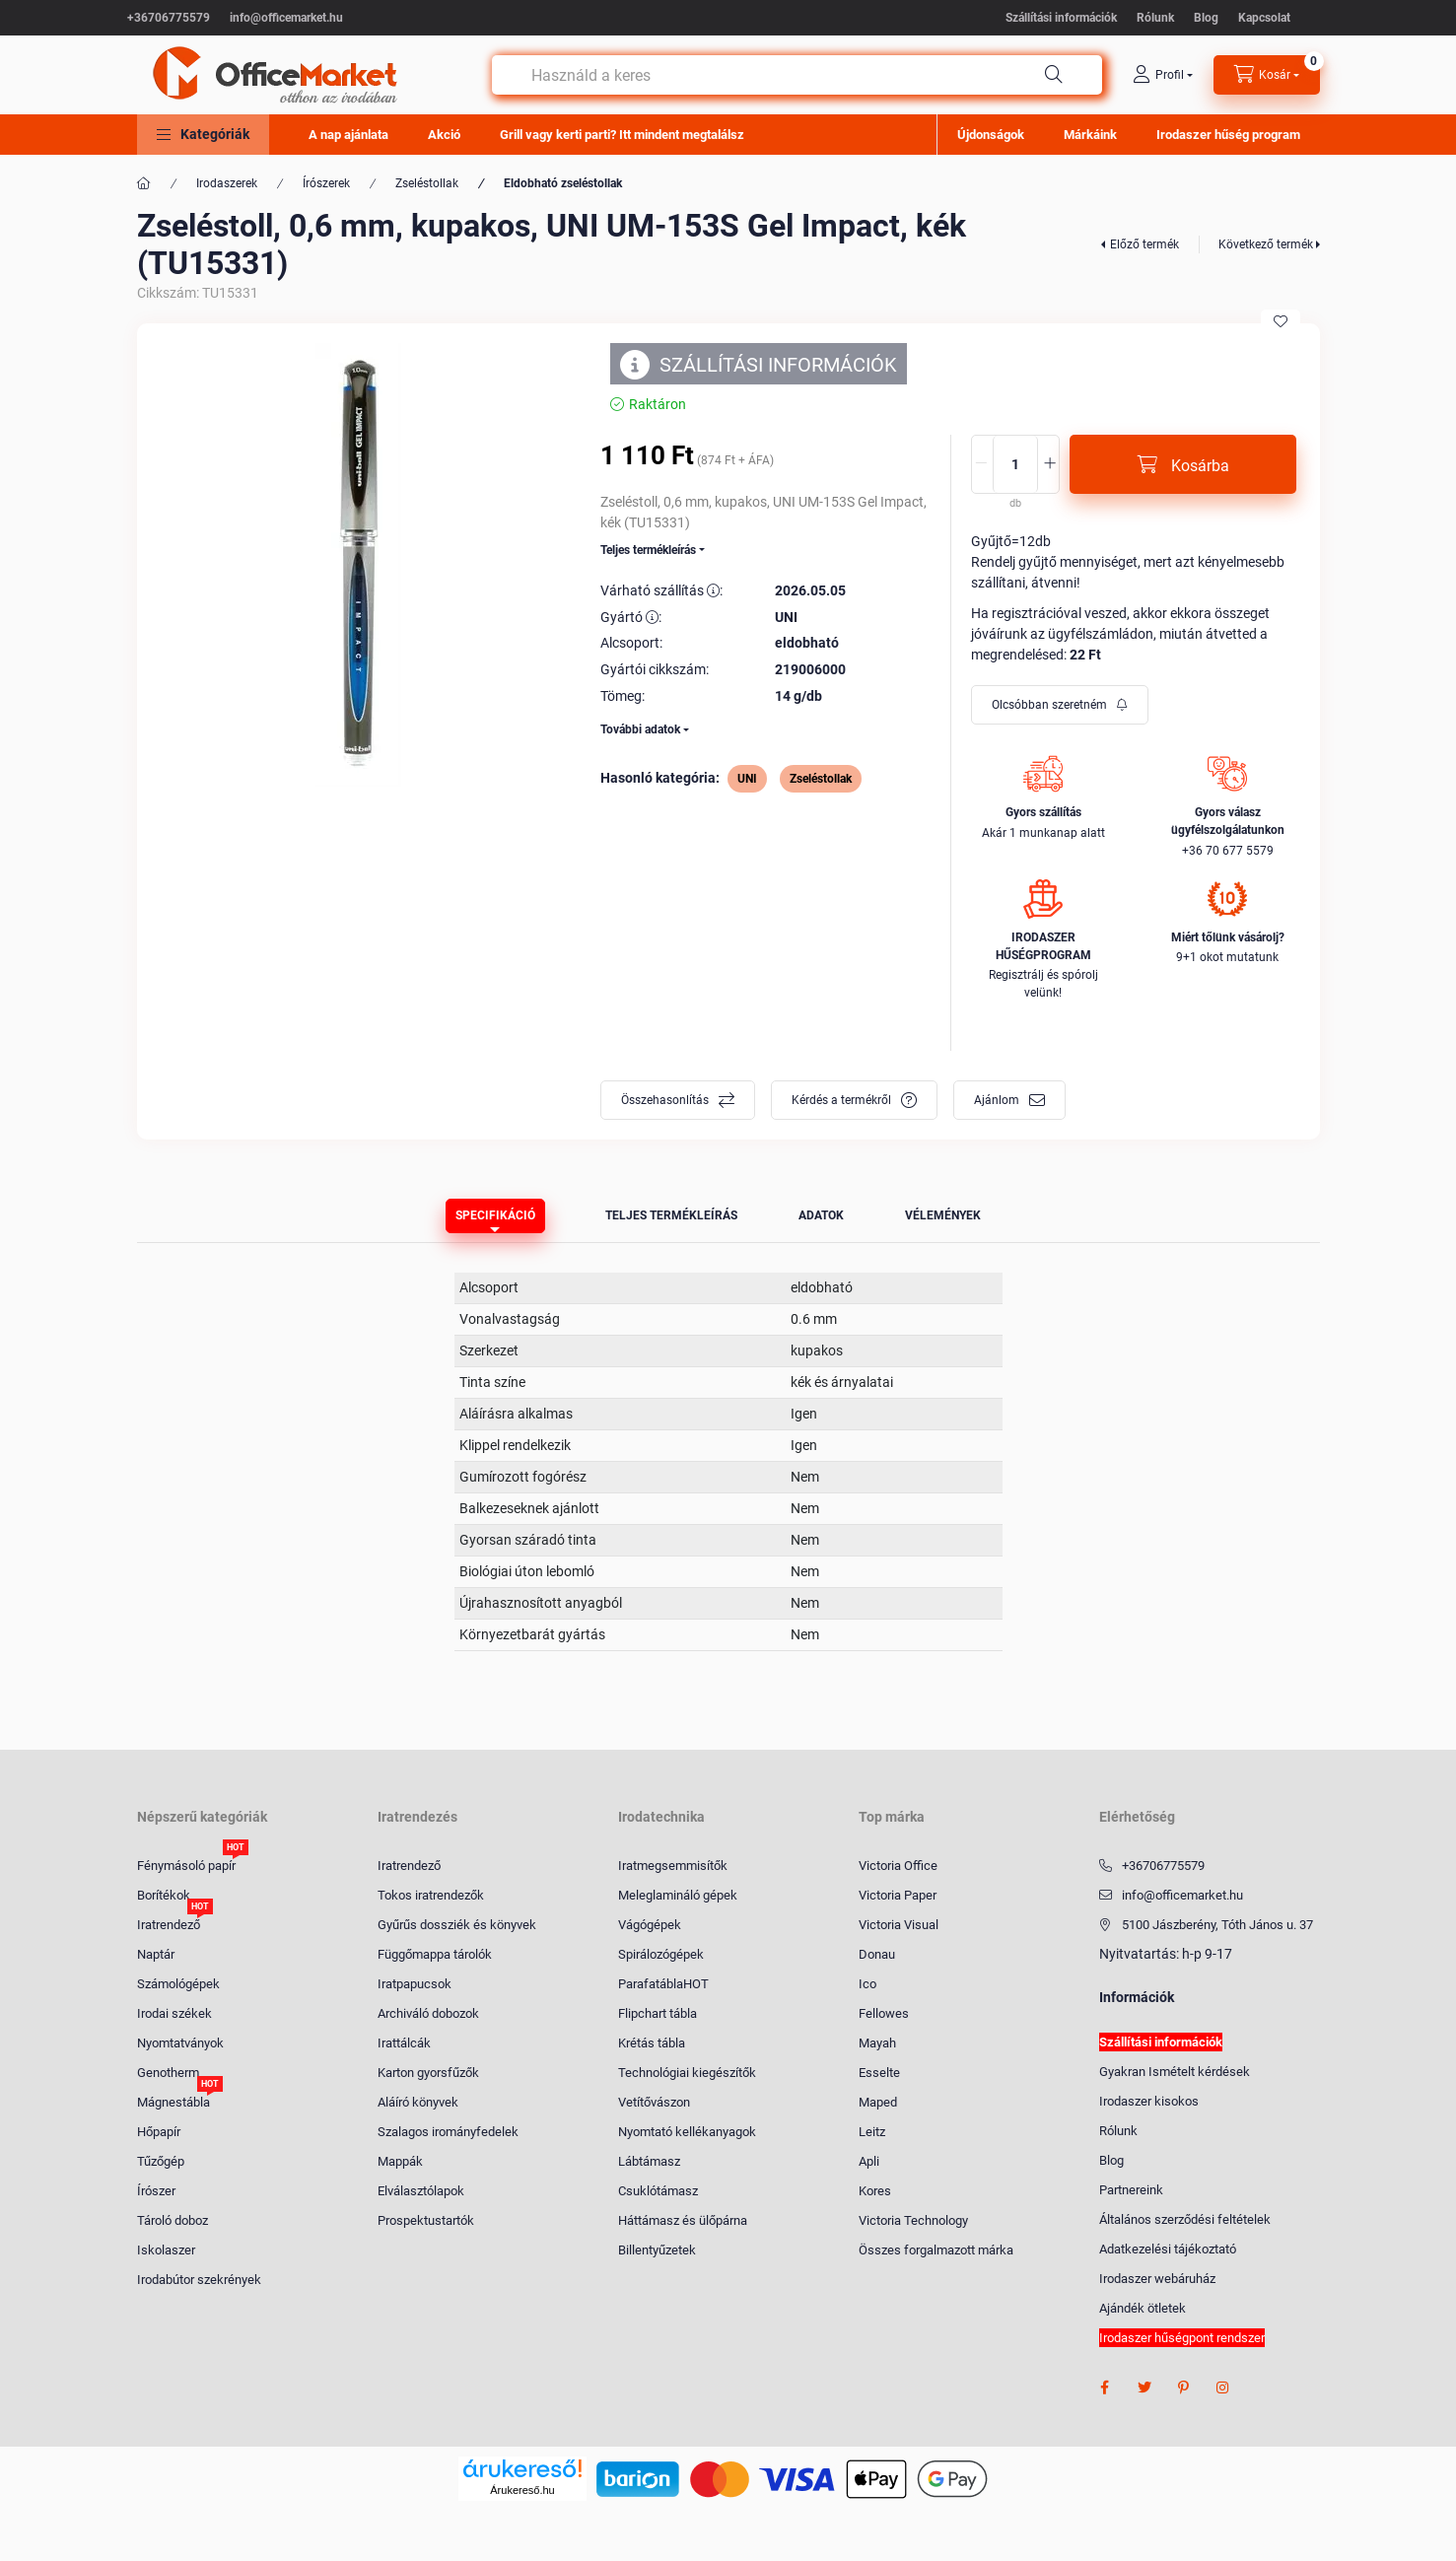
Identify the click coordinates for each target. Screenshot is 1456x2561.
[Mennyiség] (1015, 464)
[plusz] (1050, 464)
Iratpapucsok (414, 1983)
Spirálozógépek (661, 1954)
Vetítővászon (654, 2102)
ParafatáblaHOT (663, 1983)
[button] (203, 134)
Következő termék (1265, 244)
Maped (878, 2102)
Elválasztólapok (421, 2190)
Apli (869, 2161)
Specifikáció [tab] (495, 1215)
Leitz (872, 2131)
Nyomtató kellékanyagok (687, 2131)
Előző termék (1144, 244)
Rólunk (1155, 18)
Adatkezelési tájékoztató (1167, 2249)
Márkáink (1090, 134)
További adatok (640, 729)
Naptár (155, 1954)
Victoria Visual (898, 1924)
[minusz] (981, 464)
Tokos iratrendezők (431, 1895)
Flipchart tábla (657, 2013)
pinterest (1184, 2387)
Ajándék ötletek (1142, 2308)
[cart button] (1266, 75)
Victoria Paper (897, 1895)
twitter (1144, 2387)
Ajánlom (996, 1100)
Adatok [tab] (821, 1215)
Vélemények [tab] (943, 1215)
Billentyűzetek (657, 2250)
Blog (1206, 18)
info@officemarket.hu (286, 18)
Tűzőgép (160, 2161)
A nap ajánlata (348, 134)
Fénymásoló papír (186, 1864)
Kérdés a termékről (841, 1100)
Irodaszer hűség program (1228, 134)
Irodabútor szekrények (199, 2279)
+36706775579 (168, 18)
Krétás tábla (651, 2043)
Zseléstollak (426, 183)
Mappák (400, 2161)
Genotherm (168, 2072)
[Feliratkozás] (1059, 705)
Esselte (879, 2072)
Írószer (156, 2190)
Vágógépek (649, 1924)
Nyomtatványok (180, 2043)
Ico (867, 1983)
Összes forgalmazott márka (936, 2250)
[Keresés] (1053, 75)
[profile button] (1162, 75)
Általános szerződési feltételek (1185, 2219)
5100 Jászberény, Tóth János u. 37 (1217, 1924)
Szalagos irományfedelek (448, 2131)
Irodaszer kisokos (1149, 2101)
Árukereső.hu (522, 2490)
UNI (747, 779)
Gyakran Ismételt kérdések (1174, 2071)
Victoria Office (898, 1865)
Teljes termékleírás (648, 550)
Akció (444, 134)
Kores (875, 2190)
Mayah (877, 2043)
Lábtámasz (649, 2161)
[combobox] (797, 75)
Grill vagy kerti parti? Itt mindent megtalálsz (622, 134)
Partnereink (1131, 2189)
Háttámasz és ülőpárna (682, 2220)
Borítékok (163, 1895)
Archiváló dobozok (428, 2013)
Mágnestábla (173, 2101)
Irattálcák (404, 2043)
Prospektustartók (426, 2220)
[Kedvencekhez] (1280, 321)
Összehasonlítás (665, 1100)
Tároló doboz (172, 2220)
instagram (1223, 2387)
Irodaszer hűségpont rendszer (1182, 2337)
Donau (877, 1954)
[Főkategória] (144, 183)
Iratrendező (168, 1923)
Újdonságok (990, 134)
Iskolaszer (166, 2250)
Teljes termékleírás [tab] (671, 1215)
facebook (1105, 2387)
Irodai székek (174, 2013)
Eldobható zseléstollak (563, 183)
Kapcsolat (1264, 18)
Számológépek (178, 1983)
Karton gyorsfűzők (428, 2072)
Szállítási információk (1061, 18)
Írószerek (326, 183)
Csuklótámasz (658, 2190)
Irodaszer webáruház (1157, 2278)
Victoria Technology (913, 2220)
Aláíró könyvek (418, 2102)
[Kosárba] (1183, 464)
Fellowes (884, 2013)
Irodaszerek (226, 183)
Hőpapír (158, 2131)
